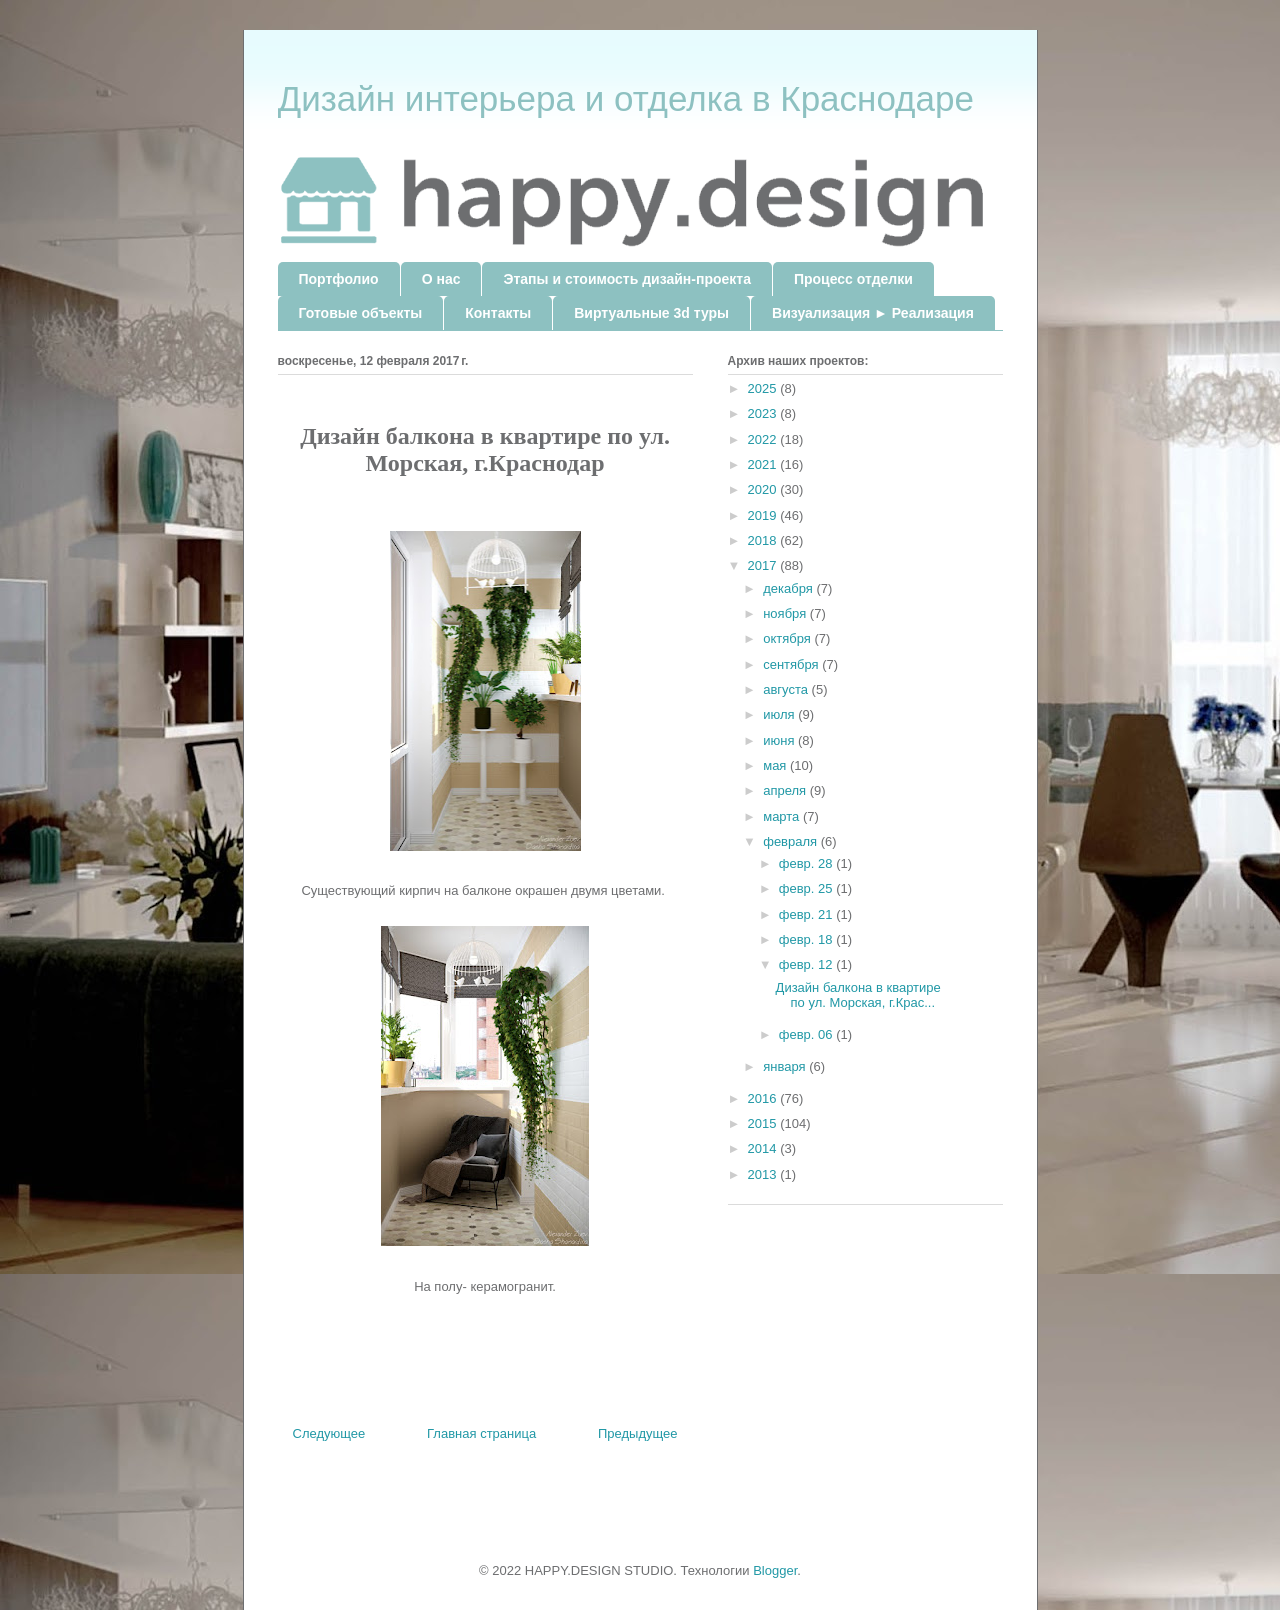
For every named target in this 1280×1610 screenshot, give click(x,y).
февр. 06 (807, 1034)
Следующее (329, 1433)
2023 (764, 413)
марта (783, 816)
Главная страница (481, 1433)
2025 (764, 388)
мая (776, 765)
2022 (764, 439)
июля (780, 714)
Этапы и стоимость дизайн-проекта (626, 279)
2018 (764, 540)
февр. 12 (807, 964)
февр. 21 (807, 914)
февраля (792, 841)
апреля (786, 790)
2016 (764, 1098)
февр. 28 (807, 863)
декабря (789, 588)
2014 (764, 1148)
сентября (792, 664)
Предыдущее (638, 1433)
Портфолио (339, 279)
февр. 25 (807, 888)
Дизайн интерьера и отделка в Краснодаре (626, 98)
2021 (764, 464)
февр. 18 (807, 939)
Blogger (775, 1570)
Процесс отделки (853, 279)
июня (780, 740)
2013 (764, 1174)
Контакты (498, 313)
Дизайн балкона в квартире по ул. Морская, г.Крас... (858, 995)
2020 (764, 489)
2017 (764, 565)
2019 (764, 515)
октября (788, 638)
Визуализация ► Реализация (873, 313)
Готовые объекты (361, 313)
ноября (786, 613)
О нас (441, 279)
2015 (764, 1123)
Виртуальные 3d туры (651, 313)
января (786, 1066)
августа (787, 689)
